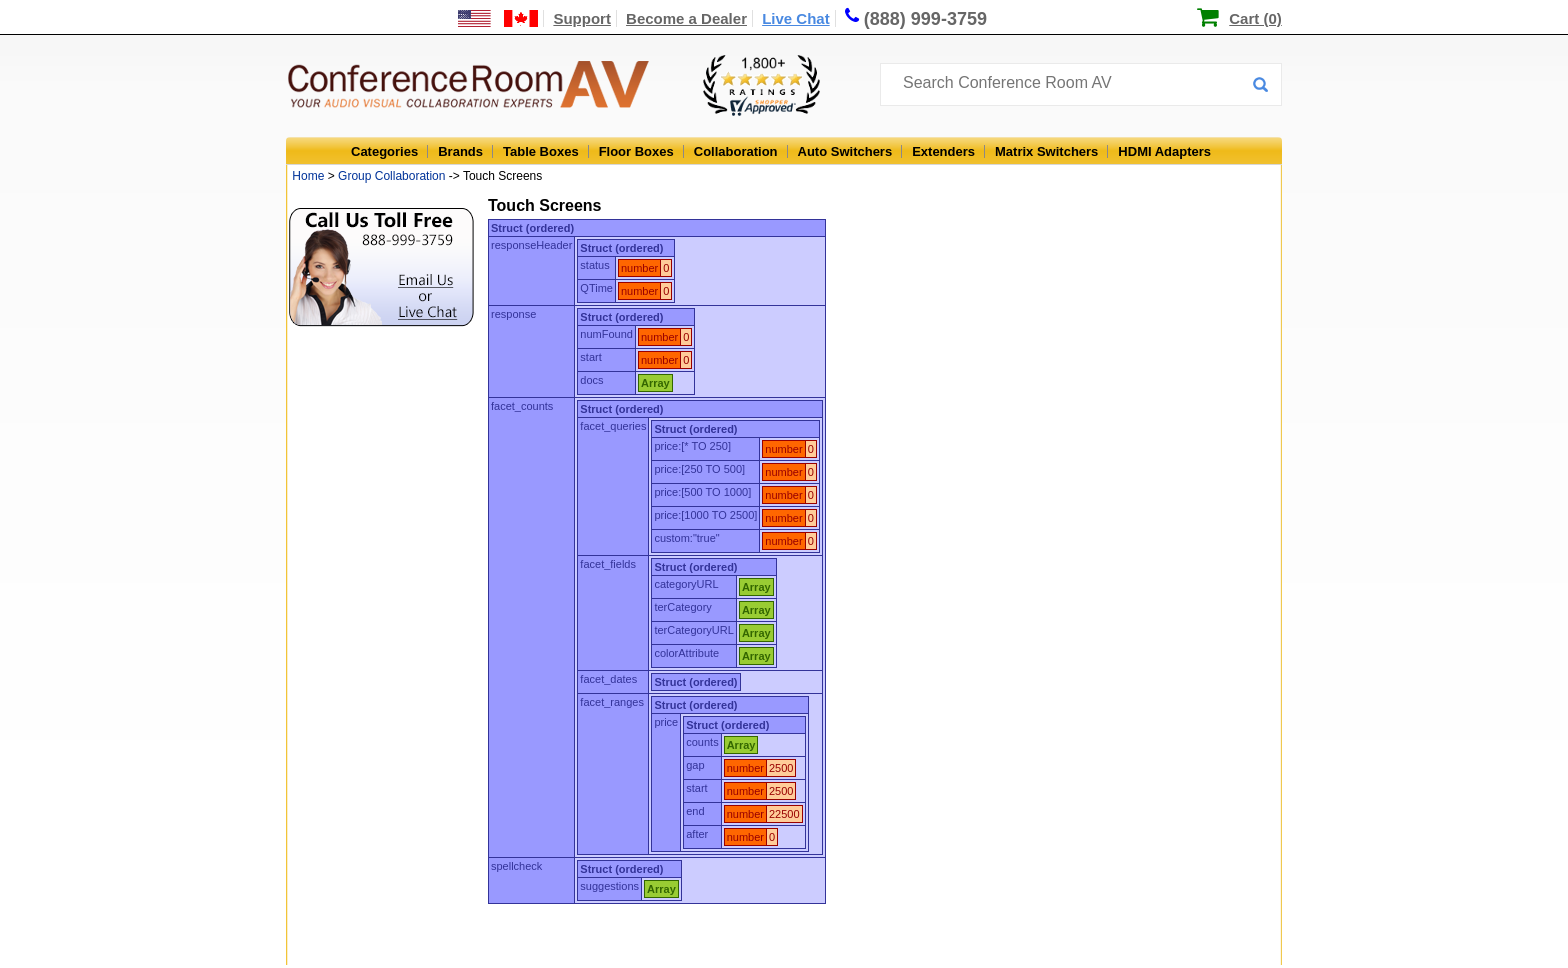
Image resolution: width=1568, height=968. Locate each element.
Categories (384, 151)
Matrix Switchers (1046, 151)
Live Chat (796, 18)
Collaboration (736, 151)
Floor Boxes (636, 151)
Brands (460, 151)
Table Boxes (541, 151)
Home (308, 176)
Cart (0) (1255, 18)
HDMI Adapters (1164, 151)
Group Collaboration (391, 176)
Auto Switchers (845, 151)
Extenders (943, 151)
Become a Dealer (686, 18)
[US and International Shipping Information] (498, 18)
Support (582, 18)
